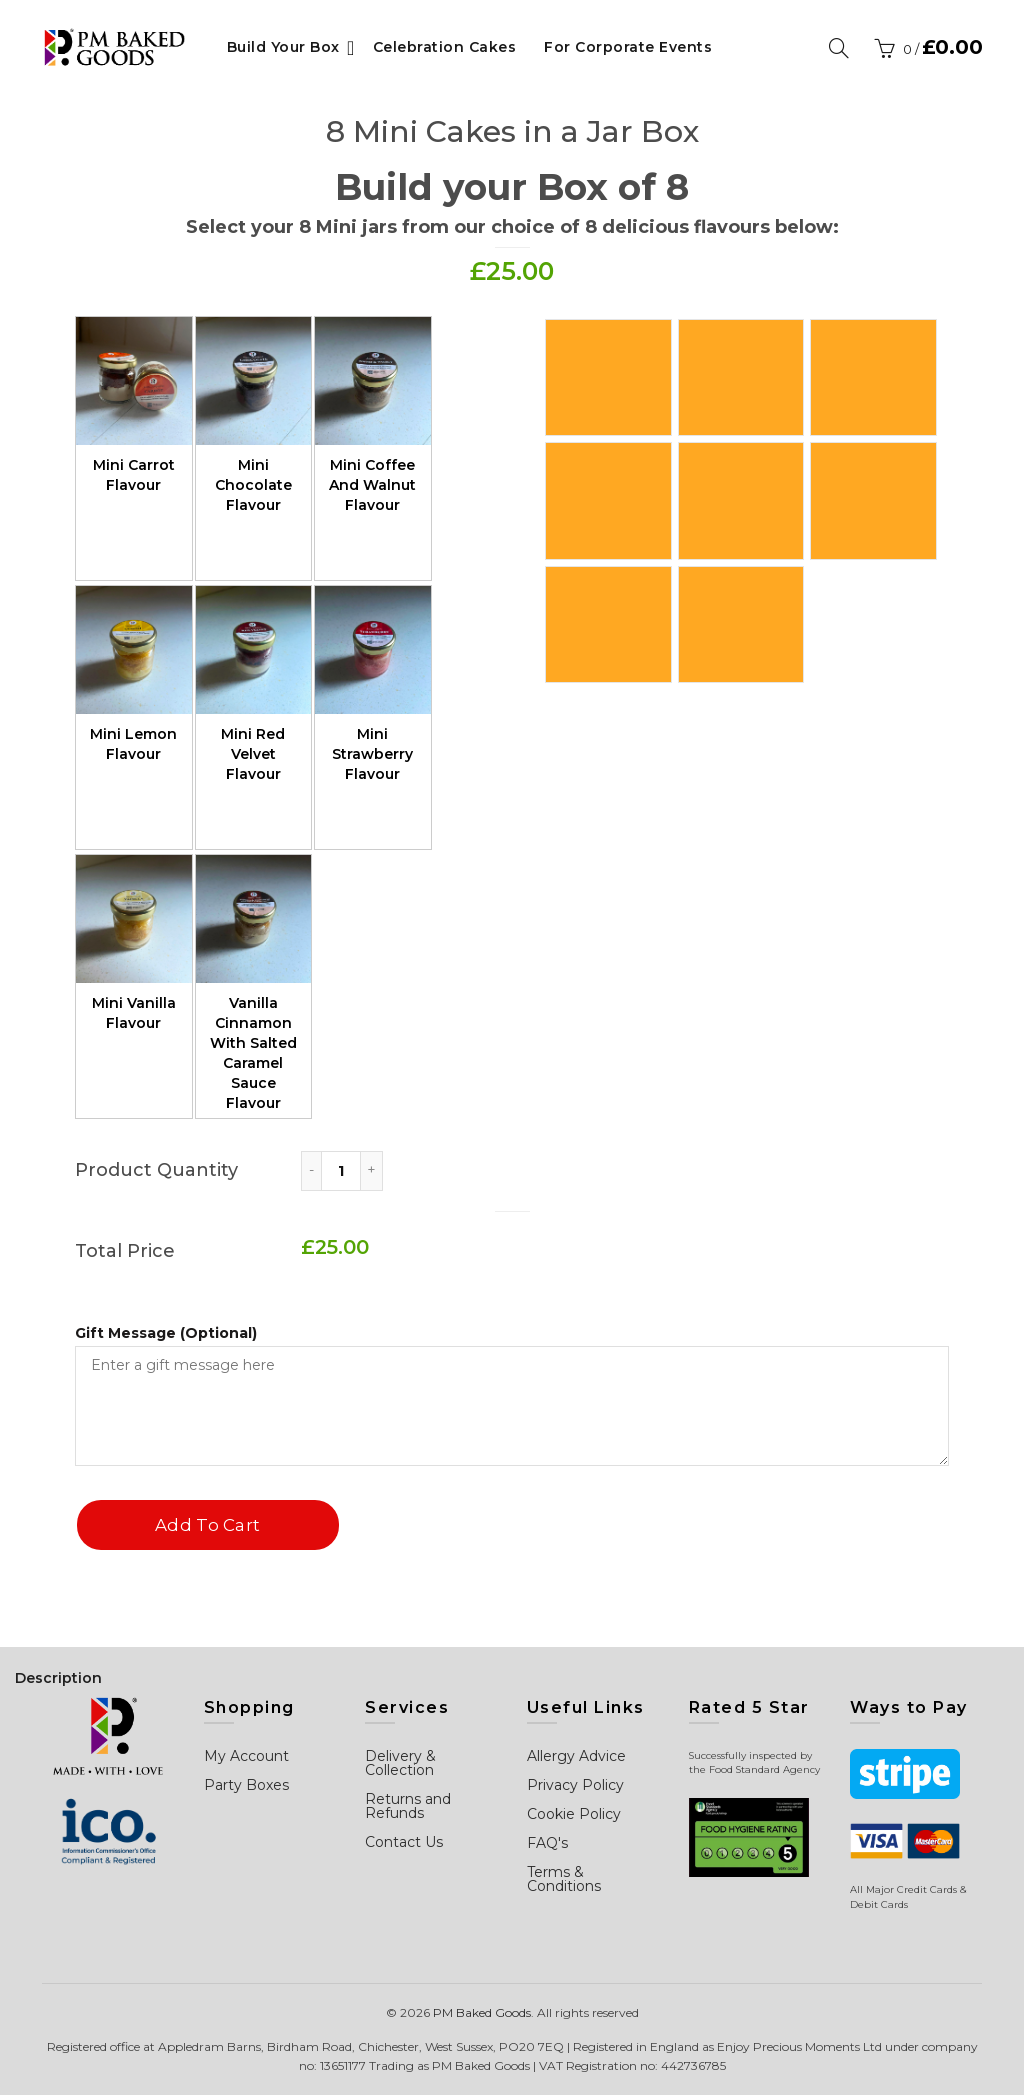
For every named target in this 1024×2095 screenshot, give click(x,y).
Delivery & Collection (400, 1763)
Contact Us (404, 1842)
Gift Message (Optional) (166, 1333)
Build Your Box (283, 47)
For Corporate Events (628, 47)
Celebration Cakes (445, 47)
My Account (246, 1756)
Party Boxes (246, 1785)
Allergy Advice (576, 1756)
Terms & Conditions (564, 1879)
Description (58, 1678)
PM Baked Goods (482, 2012)
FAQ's (547, 1843)
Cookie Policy (574, 1814)
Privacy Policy (575, 1785)
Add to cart (206, 1525)
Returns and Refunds (408, 1806)
